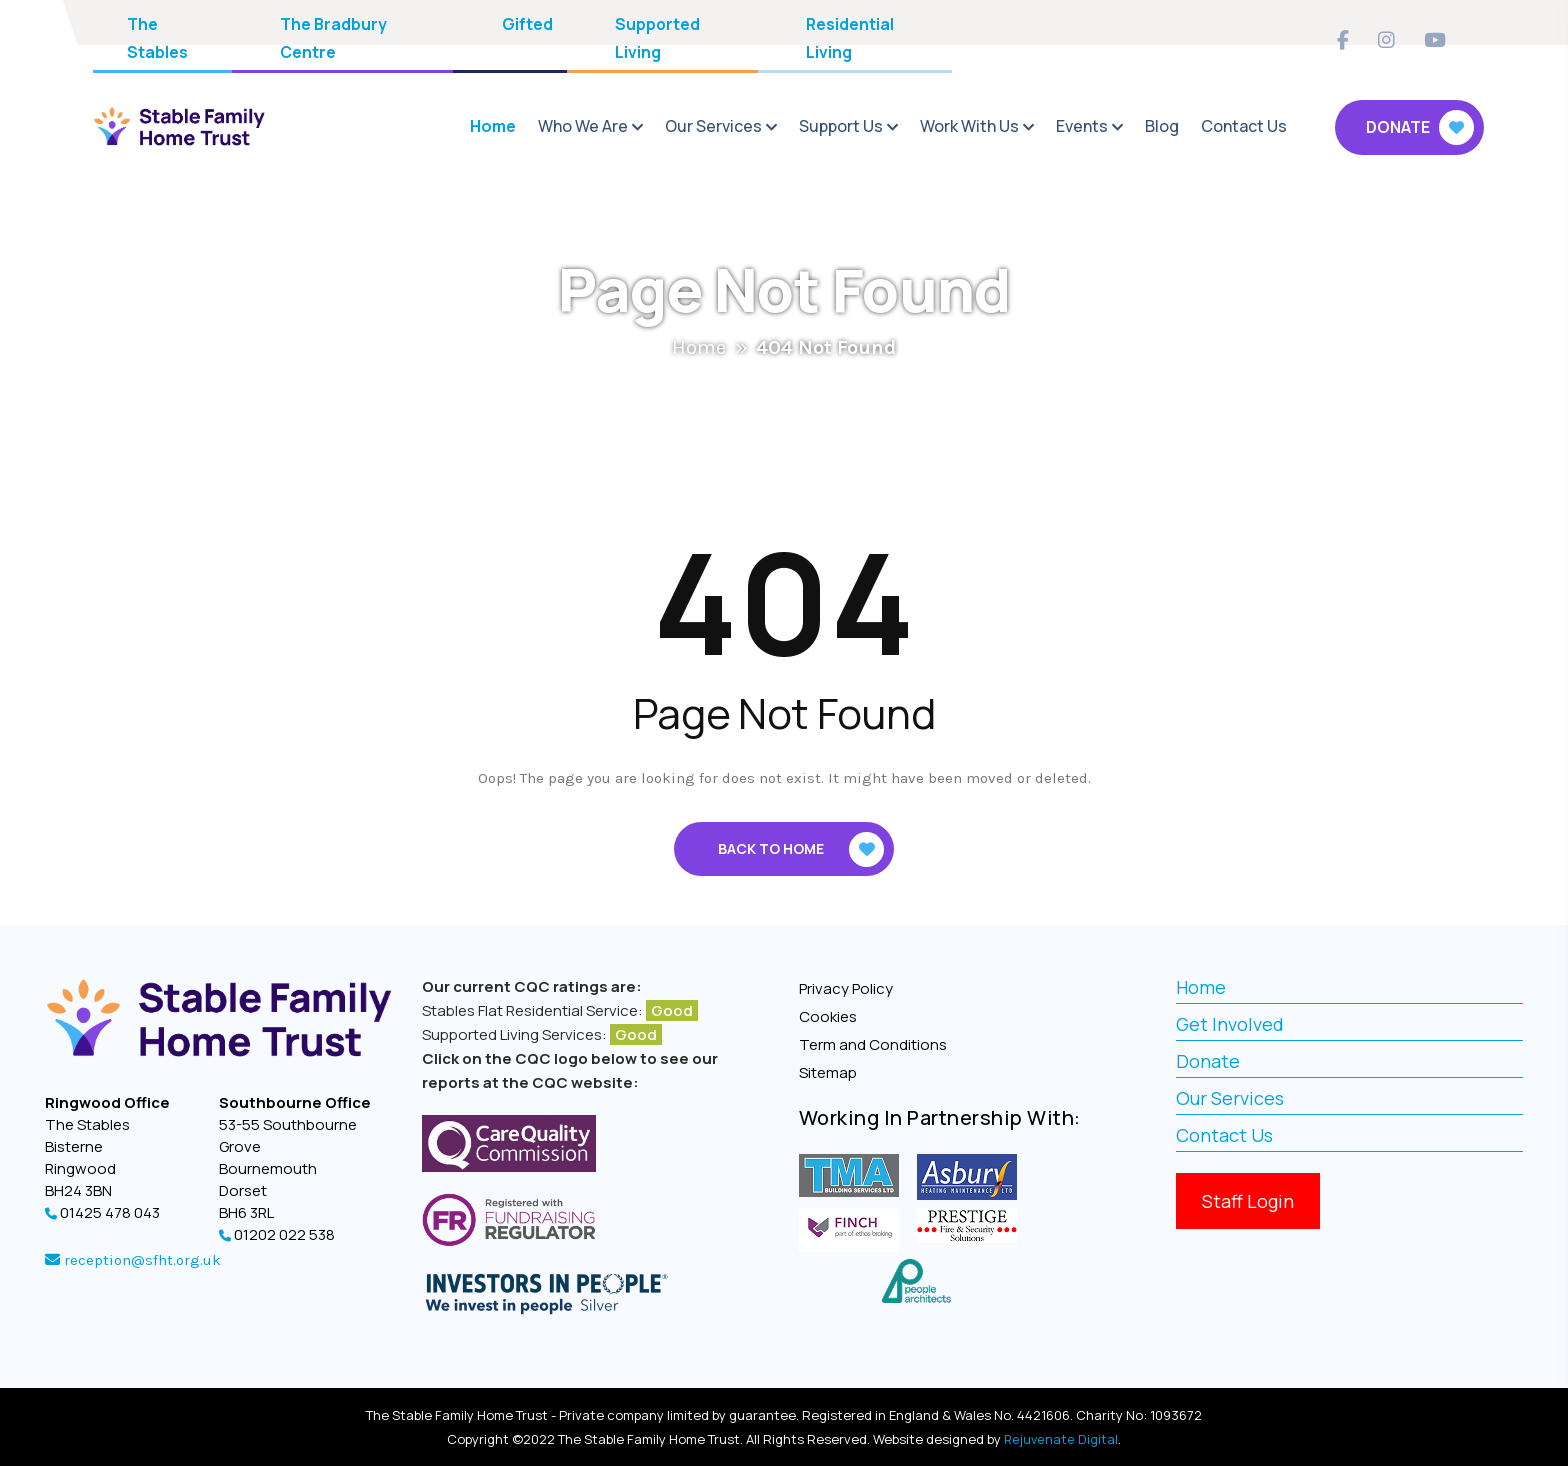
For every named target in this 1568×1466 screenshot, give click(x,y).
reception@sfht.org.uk (140, 1260)
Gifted (527, 24)
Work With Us (969, 126)
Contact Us (1244, 126)
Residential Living (850, 38)
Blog (1162, 126)
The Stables (157, 38)
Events (1082, 126)
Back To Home (801, 849)
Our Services (713, 126)
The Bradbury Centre (333, 38)
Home (493, 126)
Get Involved (1230, 1024)
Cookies (828, 1016)
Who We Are (583, 126)
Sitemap (828, 1072)
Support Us (841, 126)
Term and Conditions (873, 1044)
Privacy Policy (846, 988)
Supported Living (657, 38)
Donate (1420, 127)
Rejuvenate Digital (1061, 1439)
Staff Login (1248, 1201)
